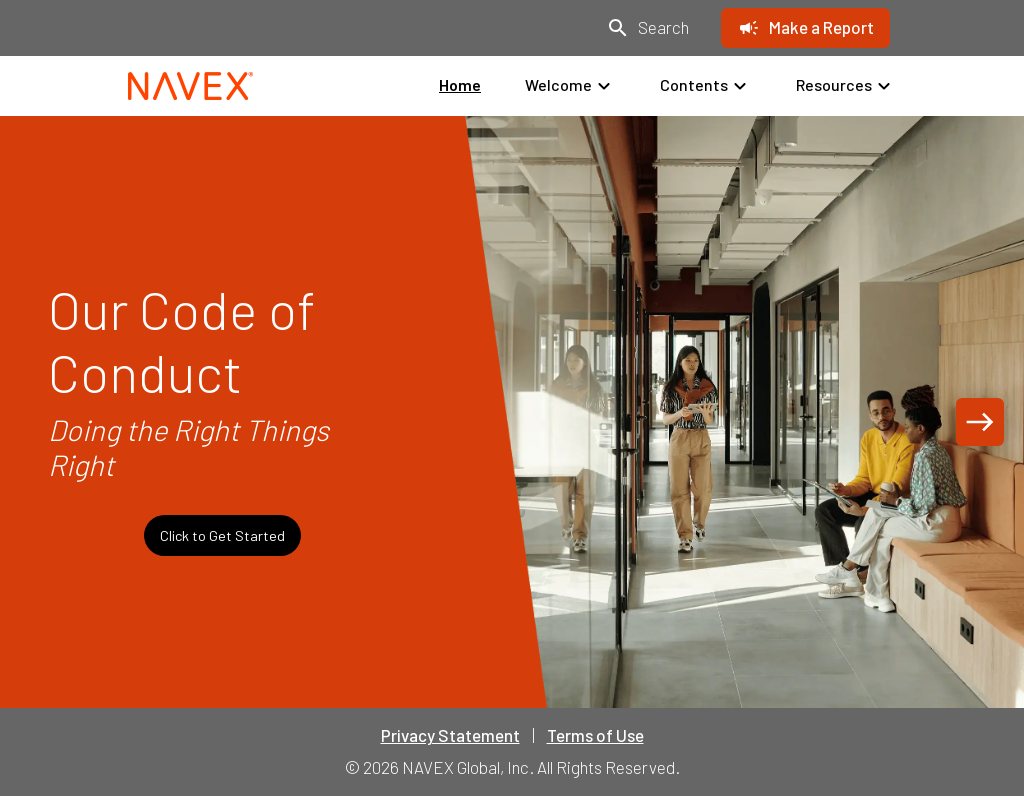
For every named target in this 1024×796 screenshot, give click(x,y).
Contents (706, 86)
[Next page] (980, 422)
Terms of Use (595, 735)
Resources (846, 86)
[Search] (647, 28)
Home (460, 84)
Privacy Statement (450, 735)
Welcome (570, 86)
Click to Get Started (222, 535)
